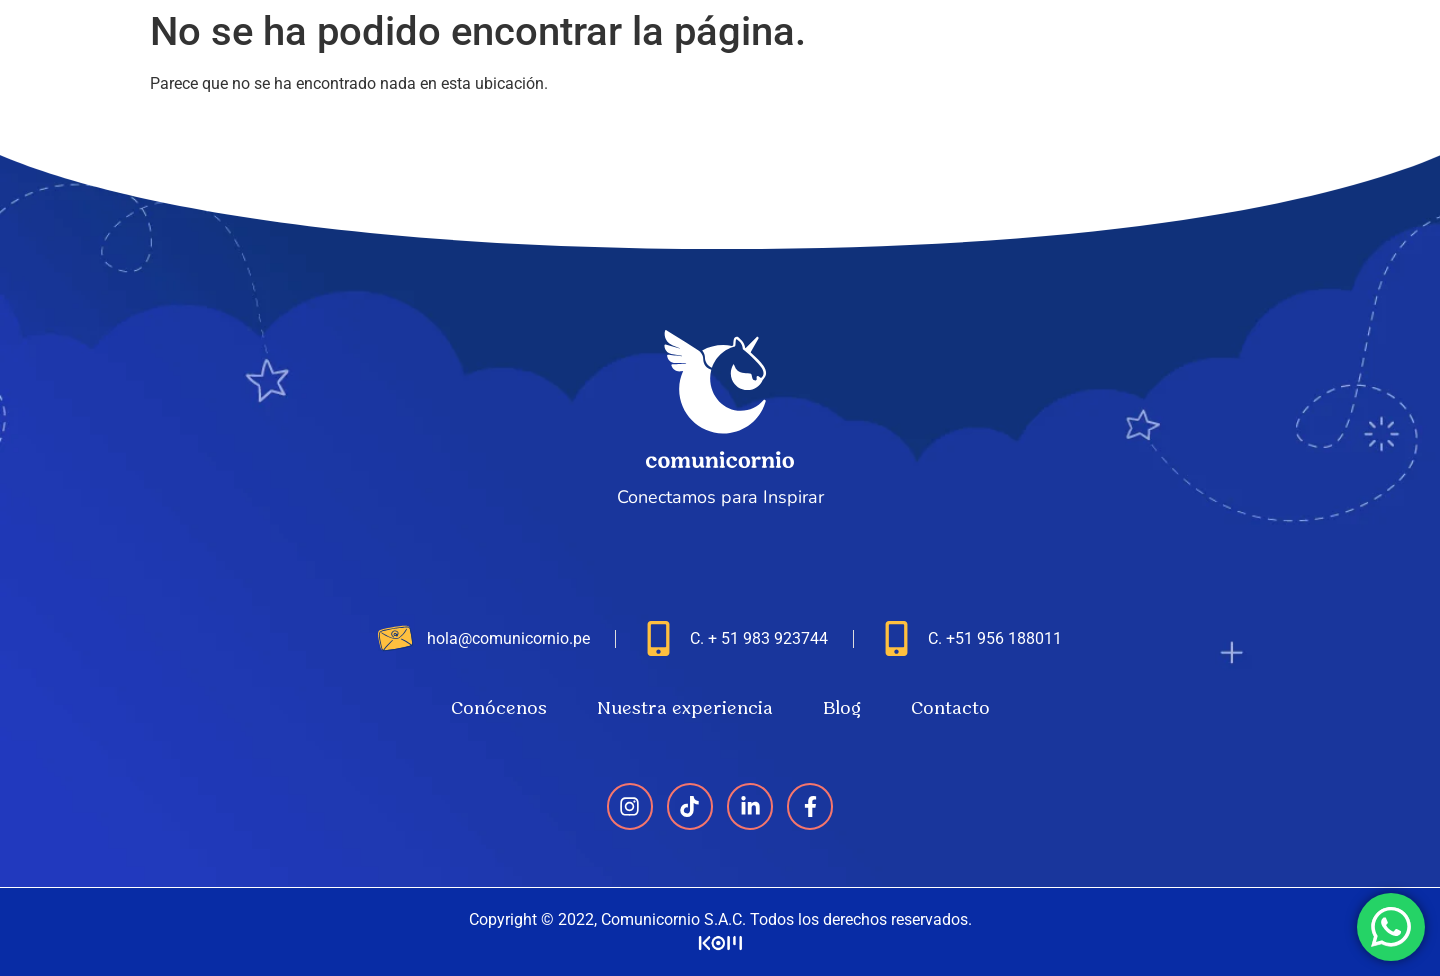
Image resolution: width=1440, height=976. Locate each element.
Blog (1256, 52)
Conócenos (950, 52)
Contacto (1352, 52)
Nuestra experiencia (1116, 52)
